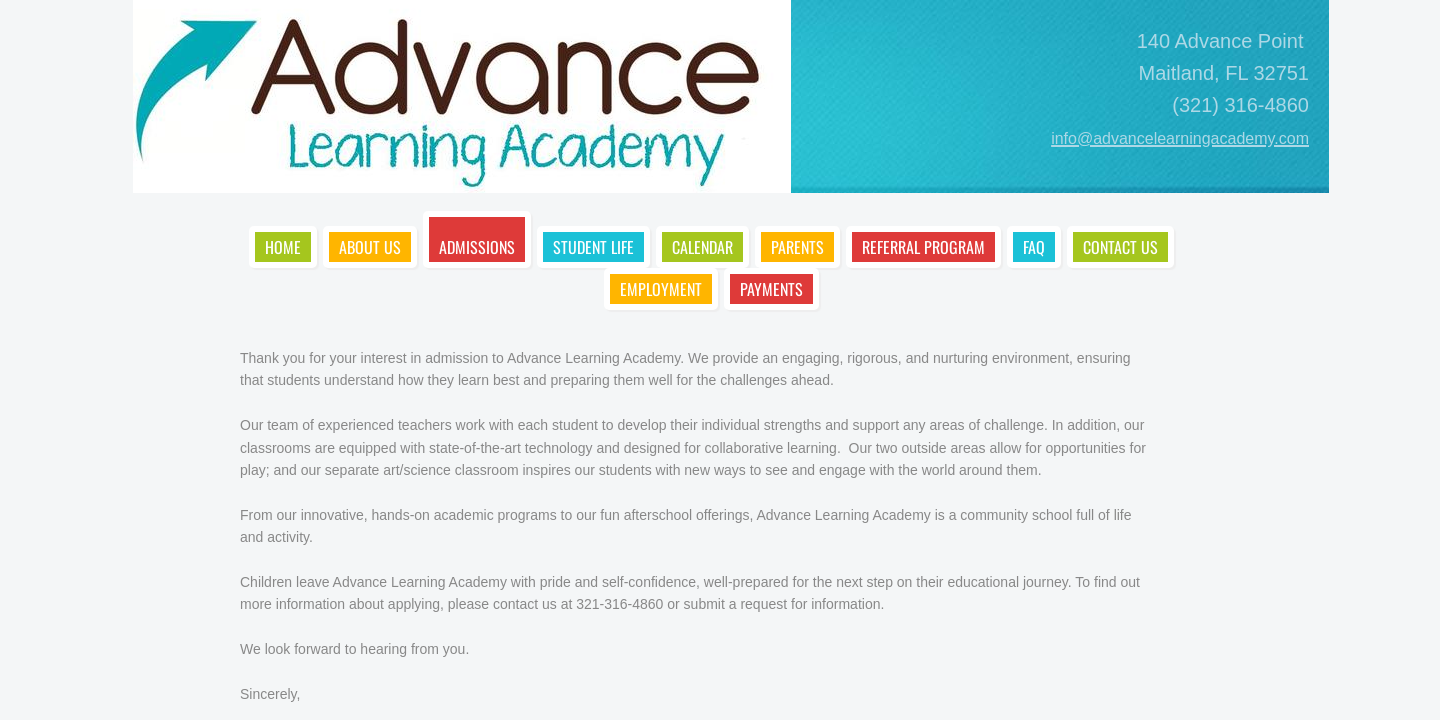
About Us (370, 247)
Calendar (702, 247)
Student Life (593, 247)
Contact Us (1120, 247)
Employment (661, 289)
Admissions (477, 247)
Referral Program (923, 247)
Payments (771, 289)
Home (283, 247)
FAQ (1034, 247)
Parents (797, 247)
